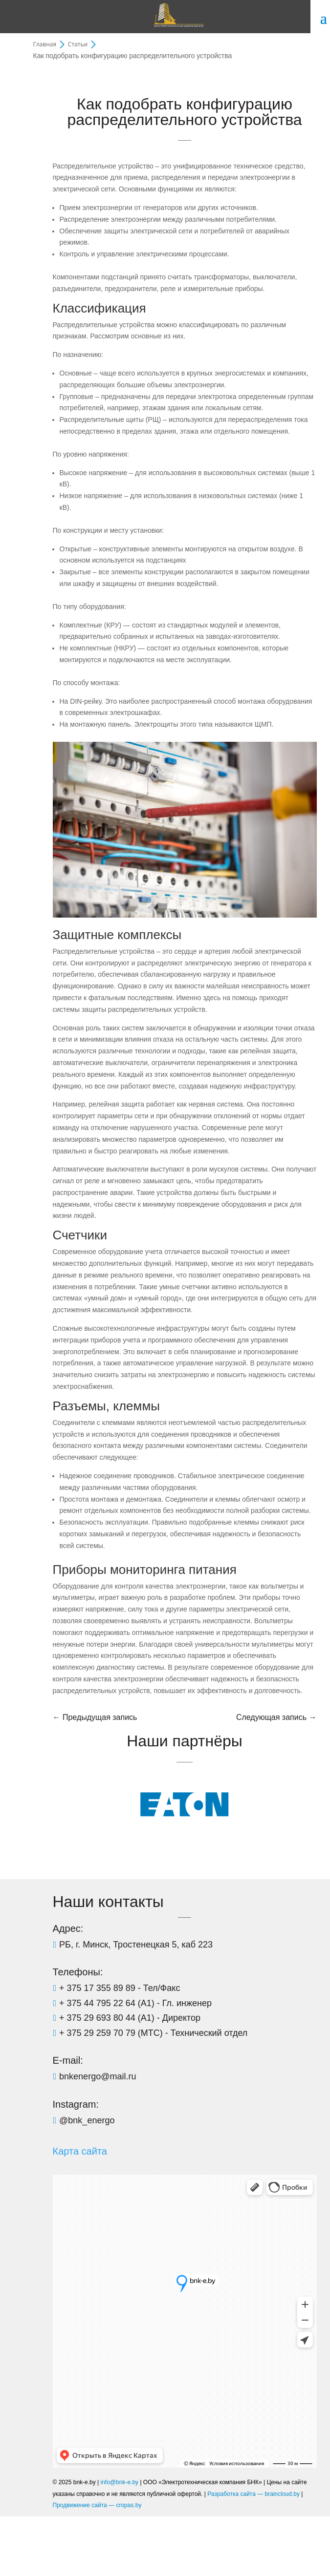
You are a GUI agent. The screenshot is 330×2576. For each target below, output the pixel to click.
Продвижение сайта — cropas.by (97, 2505)
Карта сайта (80, 2151)
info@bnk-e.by (120, 2482)
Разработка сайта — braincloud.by (253, 2494)
